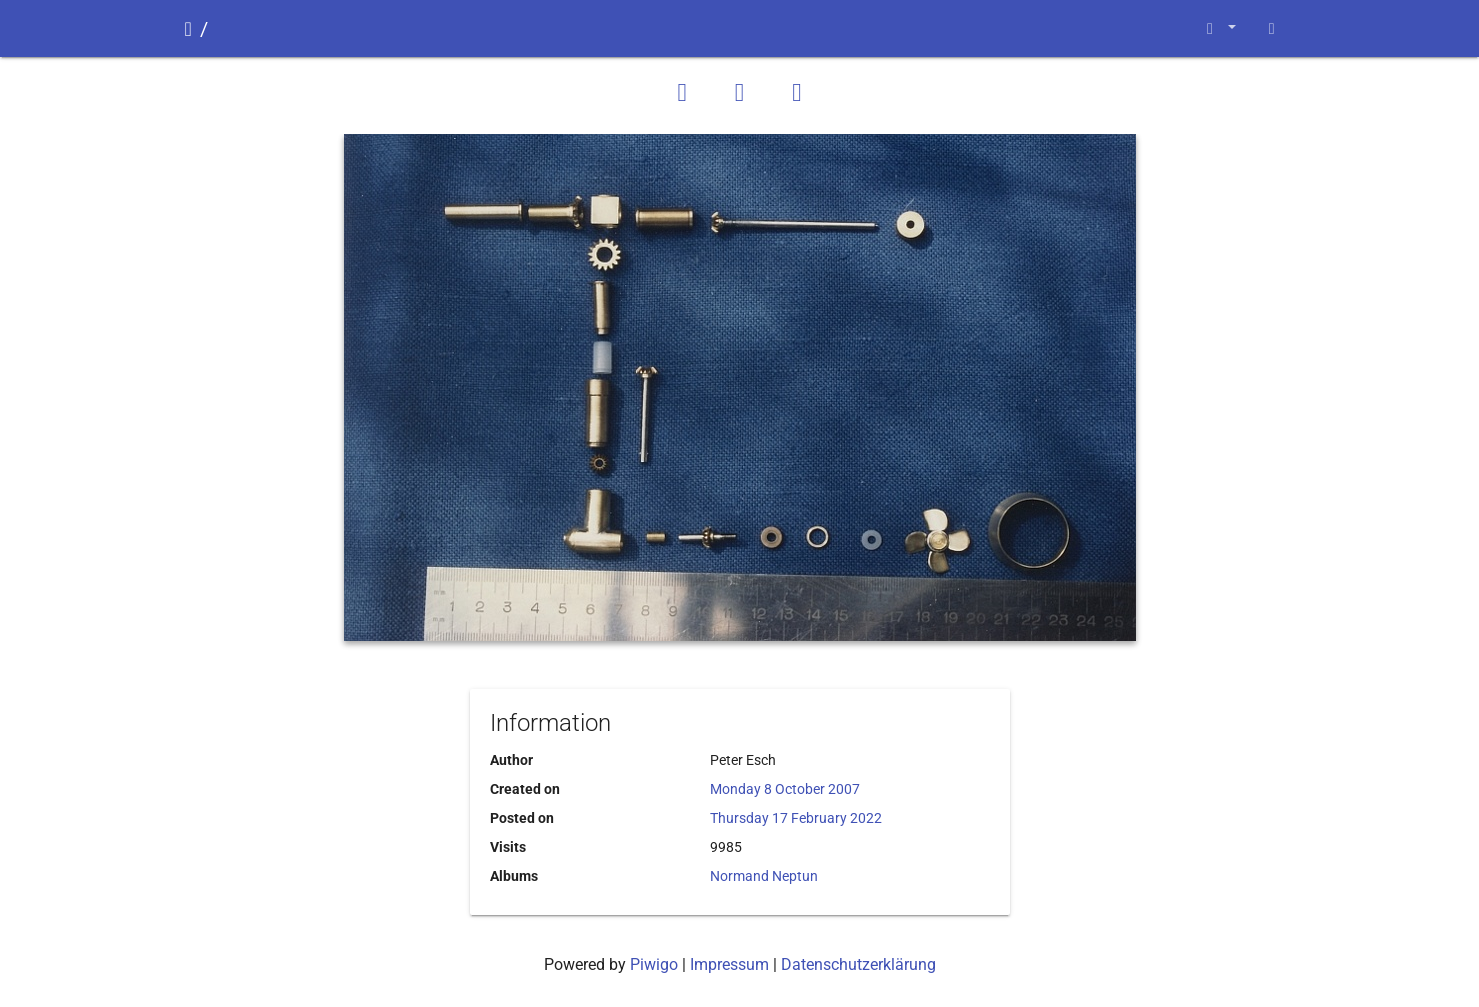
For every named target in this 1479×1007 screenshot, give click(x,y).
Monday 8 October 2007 (785, 789)
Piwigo (654, 964)
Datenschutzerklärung (858, 964)
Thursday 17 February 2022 (796, 818)
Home (188, 29)
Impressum (729, 964)
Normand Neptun (764, 876)
